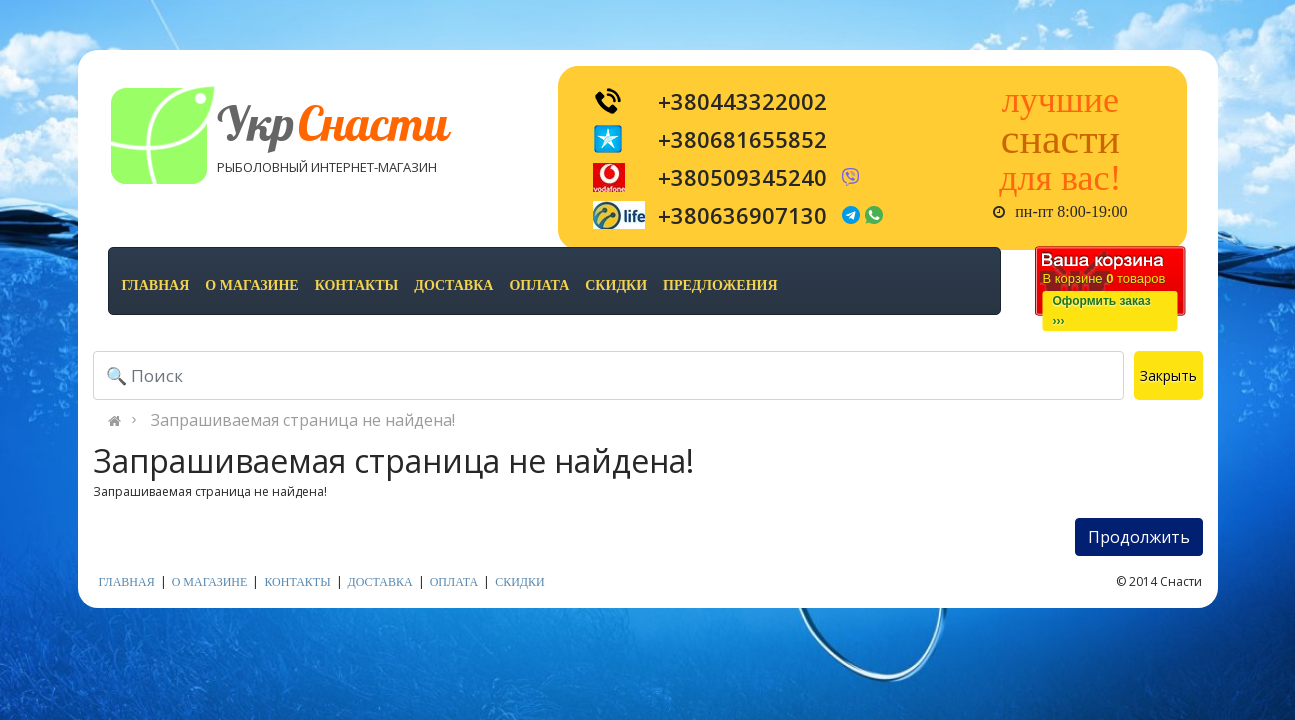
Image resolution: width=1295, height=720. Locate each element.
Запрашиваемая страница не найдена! (303, 420)
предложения (720, 285)
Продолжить (1139, 537)
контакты (357, 285)
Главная (156, 285)
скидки (616, 285)
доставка (453, 285)
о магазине (251, 285)
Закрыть (1168, 375)
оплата (539, 285)
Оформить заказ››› (1102, 311)
